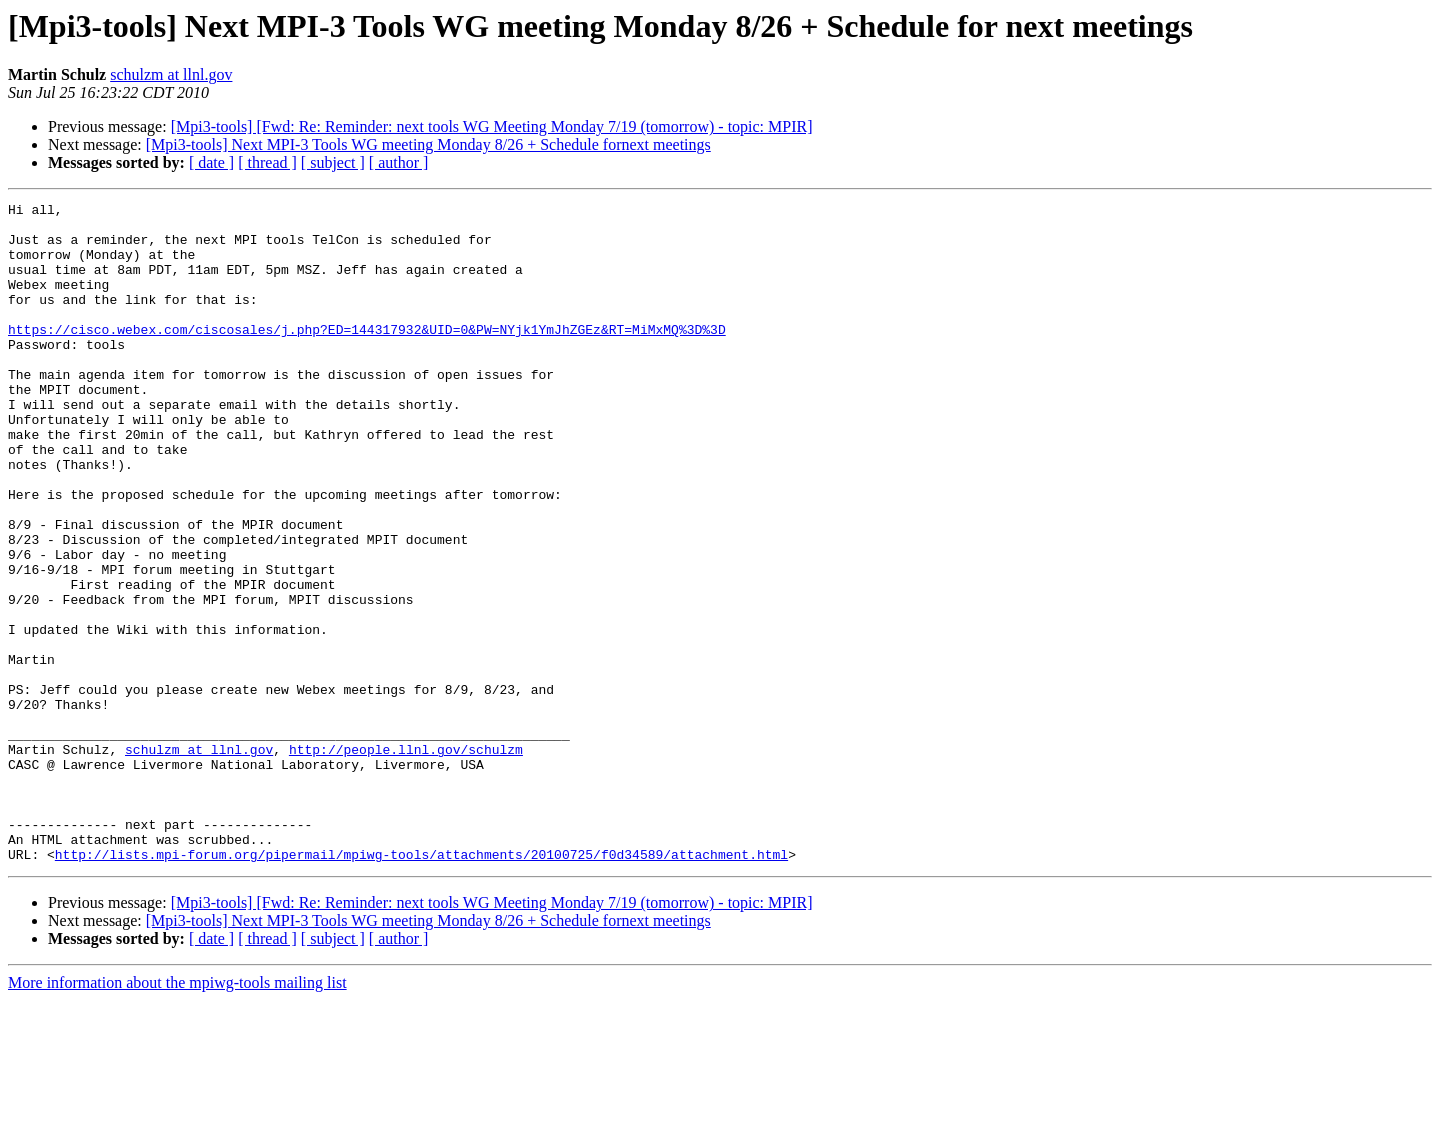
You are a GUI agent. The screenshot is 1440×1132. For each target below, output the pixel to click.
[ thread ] (267, 162)
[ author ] (399, 162)
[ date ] (211, 162)
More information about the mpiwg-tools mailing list (177, 1114)
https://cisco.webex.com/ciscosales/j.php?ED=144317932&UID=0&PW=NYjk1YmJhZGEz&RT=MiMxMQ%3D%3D (367, 356)
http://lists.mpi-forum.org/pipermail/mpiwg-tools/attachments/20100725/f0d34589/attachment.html (421, 986)
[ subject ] (333, 162)
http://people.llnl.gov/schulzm (406, 860)
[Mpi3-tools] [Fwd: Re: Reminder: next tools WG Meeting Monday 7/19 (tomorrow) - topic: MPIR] (492, 126)
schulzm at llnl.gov (171, 74)
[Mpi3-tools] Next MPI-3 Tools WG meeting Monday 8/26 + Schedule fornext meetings (428, 144)
